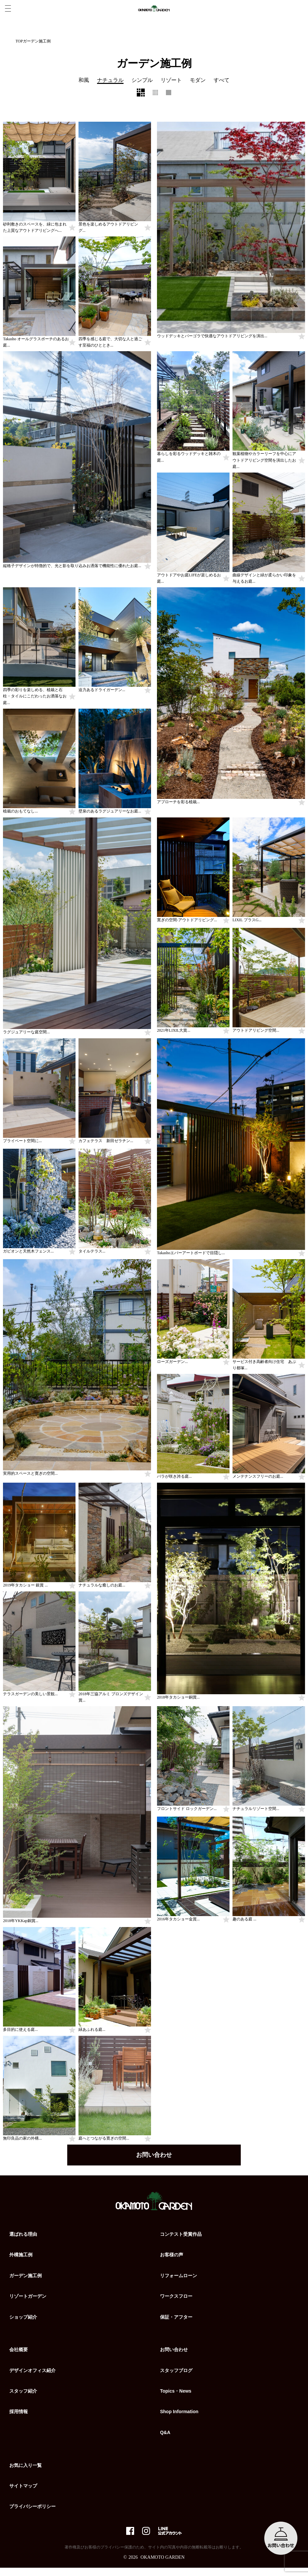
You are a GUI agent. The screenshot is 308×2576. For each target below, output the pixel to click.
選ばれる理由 (23, 2236)
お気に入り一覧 (25, 2467)
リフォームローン (178, 2277)
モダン (198, 80)
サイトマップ (23, 2488)
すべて (222, 80)
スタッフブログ (176, 2372)
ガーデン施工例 (25, 2277)
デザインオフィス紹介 (32, 2372)
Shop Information (179, 2413)
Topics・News (175, 2393)
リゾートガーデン (27, 2298)
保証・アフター (176, 2319)
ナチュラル (110, 80)
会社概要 (18, 2351)
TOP (19, 41)
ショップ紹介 (23, 2319)
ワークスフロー (176, 2298)
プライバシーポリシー (32, 2508)
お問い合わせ (154, 2157)
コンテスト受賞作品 (181, 2236)
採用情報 (18, 2413)
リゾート (171, 80)
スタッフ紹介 (23, 2393)
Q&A (165, 2434)
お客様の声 (171, 2257)
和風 (83, 80)
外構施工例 (20, 2257)
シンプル (142, 80)
